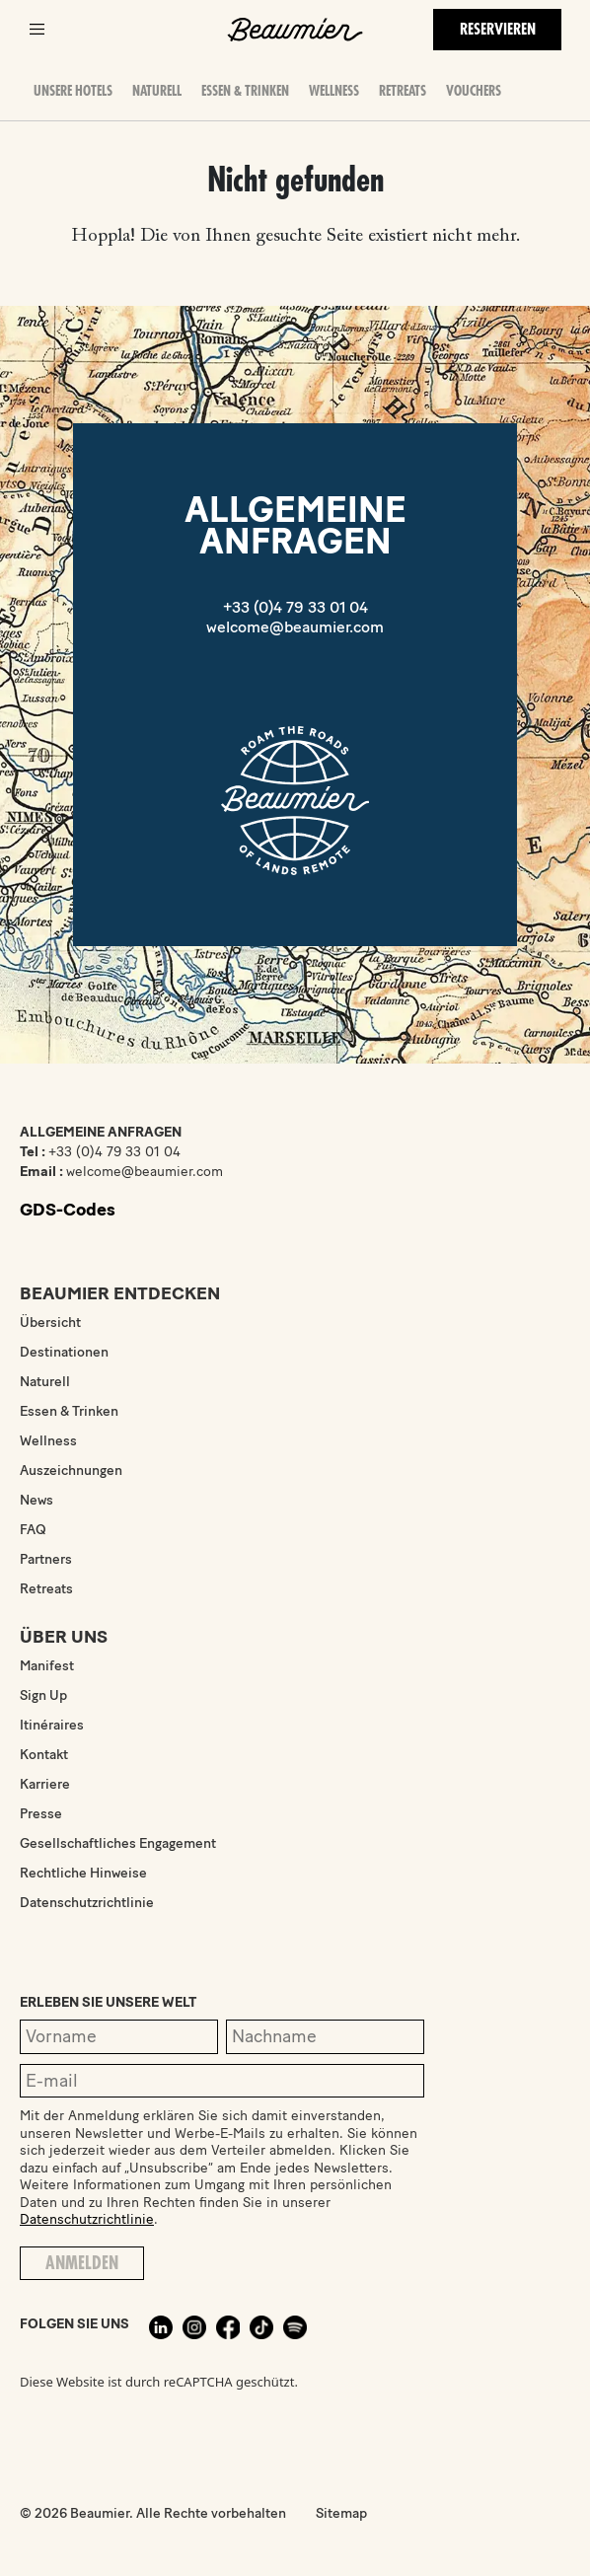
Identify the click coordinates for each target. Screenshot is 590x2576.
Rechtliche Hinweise (83, 1873)
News (36, 1500)
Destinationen (64, 1352)
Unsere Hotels (73, 91)
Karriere (45, 1784)
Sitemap (341, 2513)
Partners (46, 1559)
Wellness (334, 91)
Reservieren (498, 29)
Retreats (402, 91)
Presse (41, 1813)
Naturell (157, 91)
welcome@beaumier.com (295, 627)
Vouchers (473, 91)
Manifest (47, 1665)
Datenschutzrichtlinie (87, 1902)
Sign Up (43, 1695)
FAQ (33, 1529)
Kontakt (44, 1754)
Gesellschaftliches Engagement (118, 1843)
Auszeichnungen (71, 1470)
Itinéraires (52, 1725)
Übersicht (50, 1322)
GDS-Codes (67, 1209)
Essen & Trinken (245, 91)
